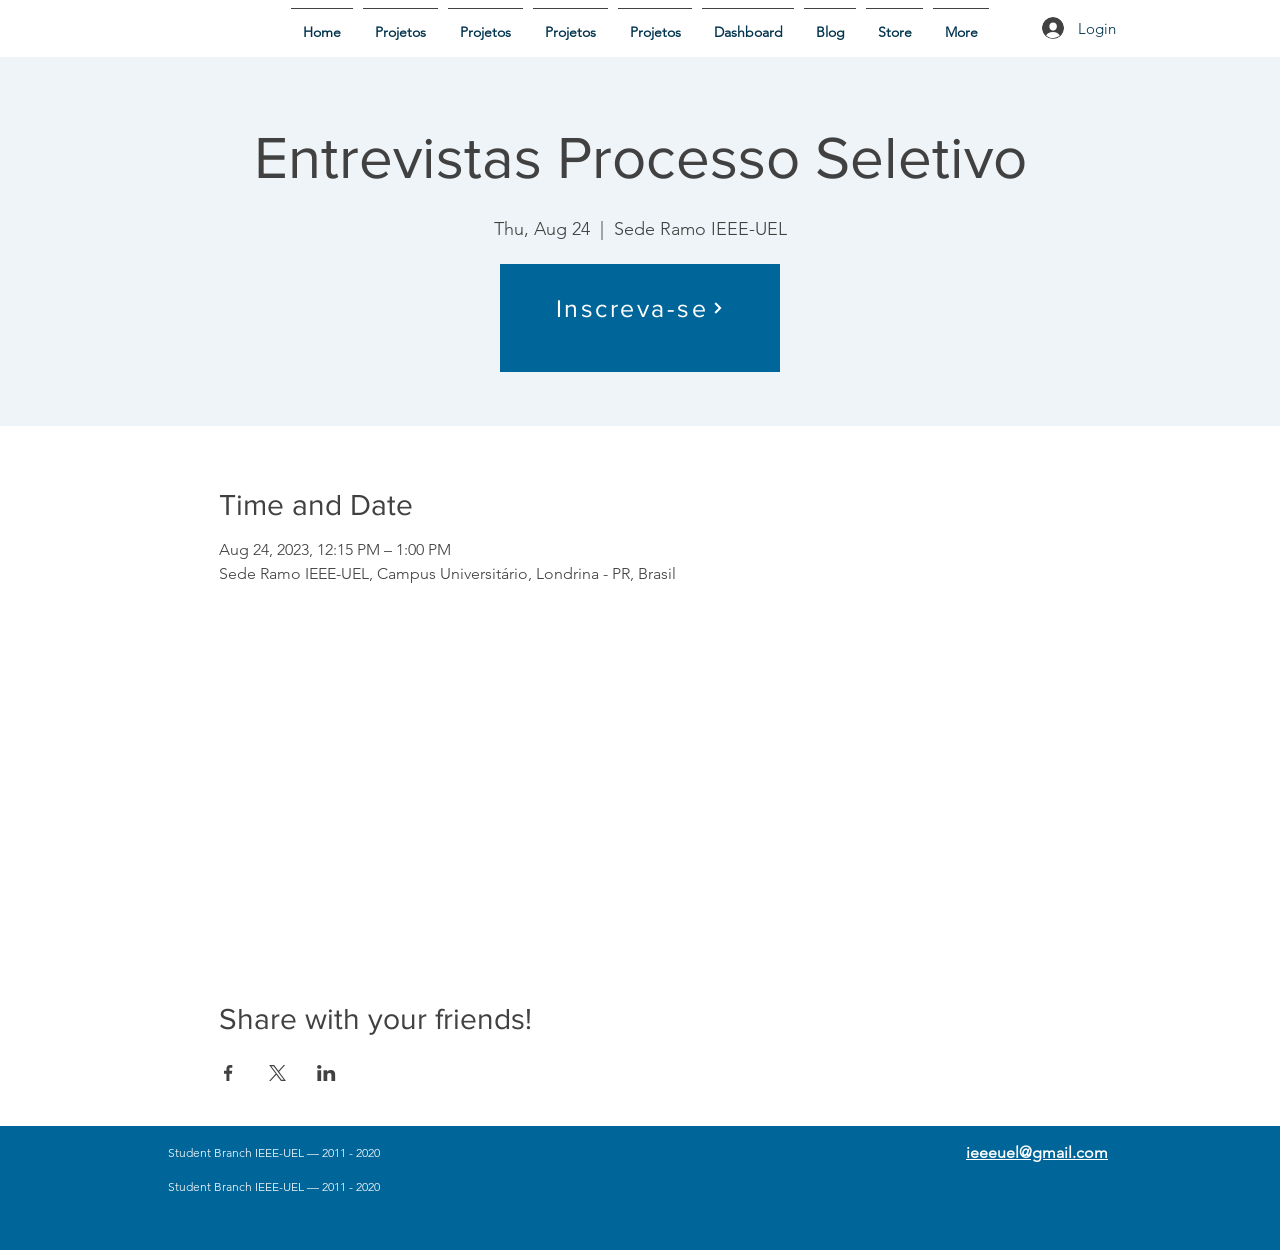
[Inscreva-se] (640, 308)
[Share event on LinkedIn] (326, 1073)
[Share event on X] (277, 1073)
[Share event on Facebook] (228, 1073)
